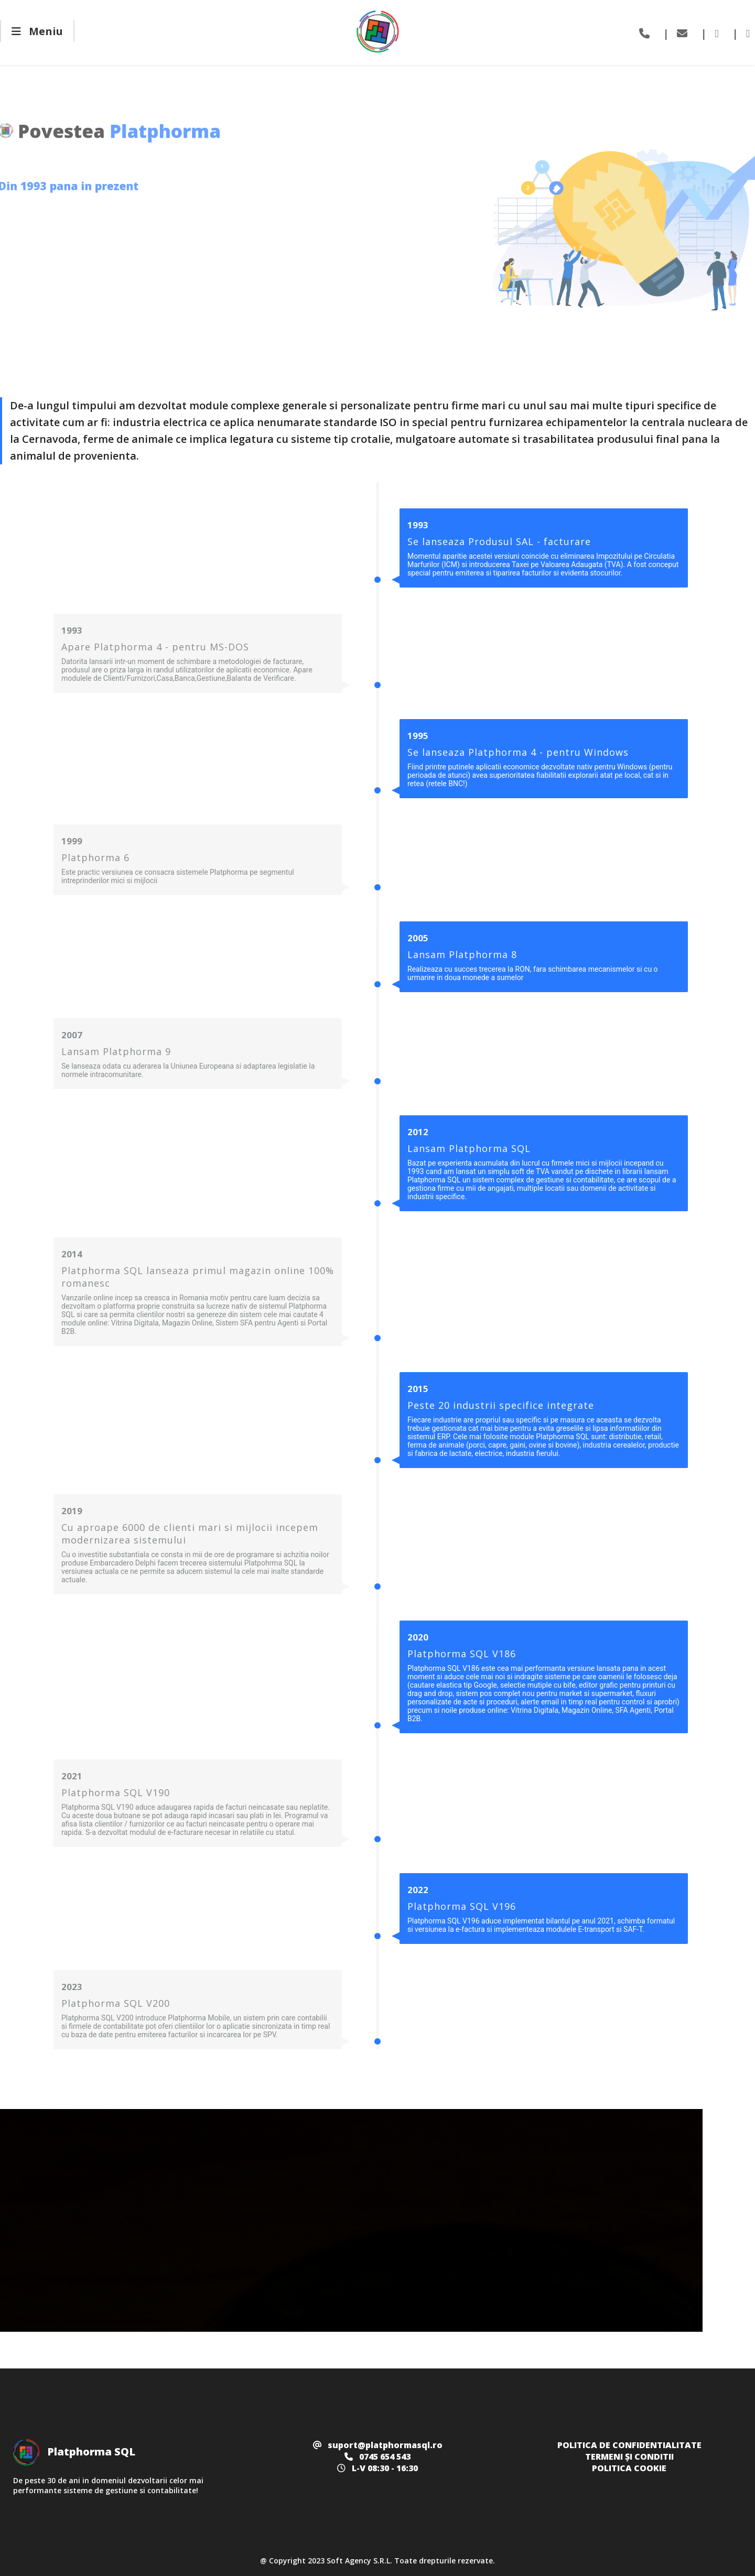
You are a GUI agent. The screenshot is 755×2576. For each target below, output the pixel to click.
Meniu (37, 31)
